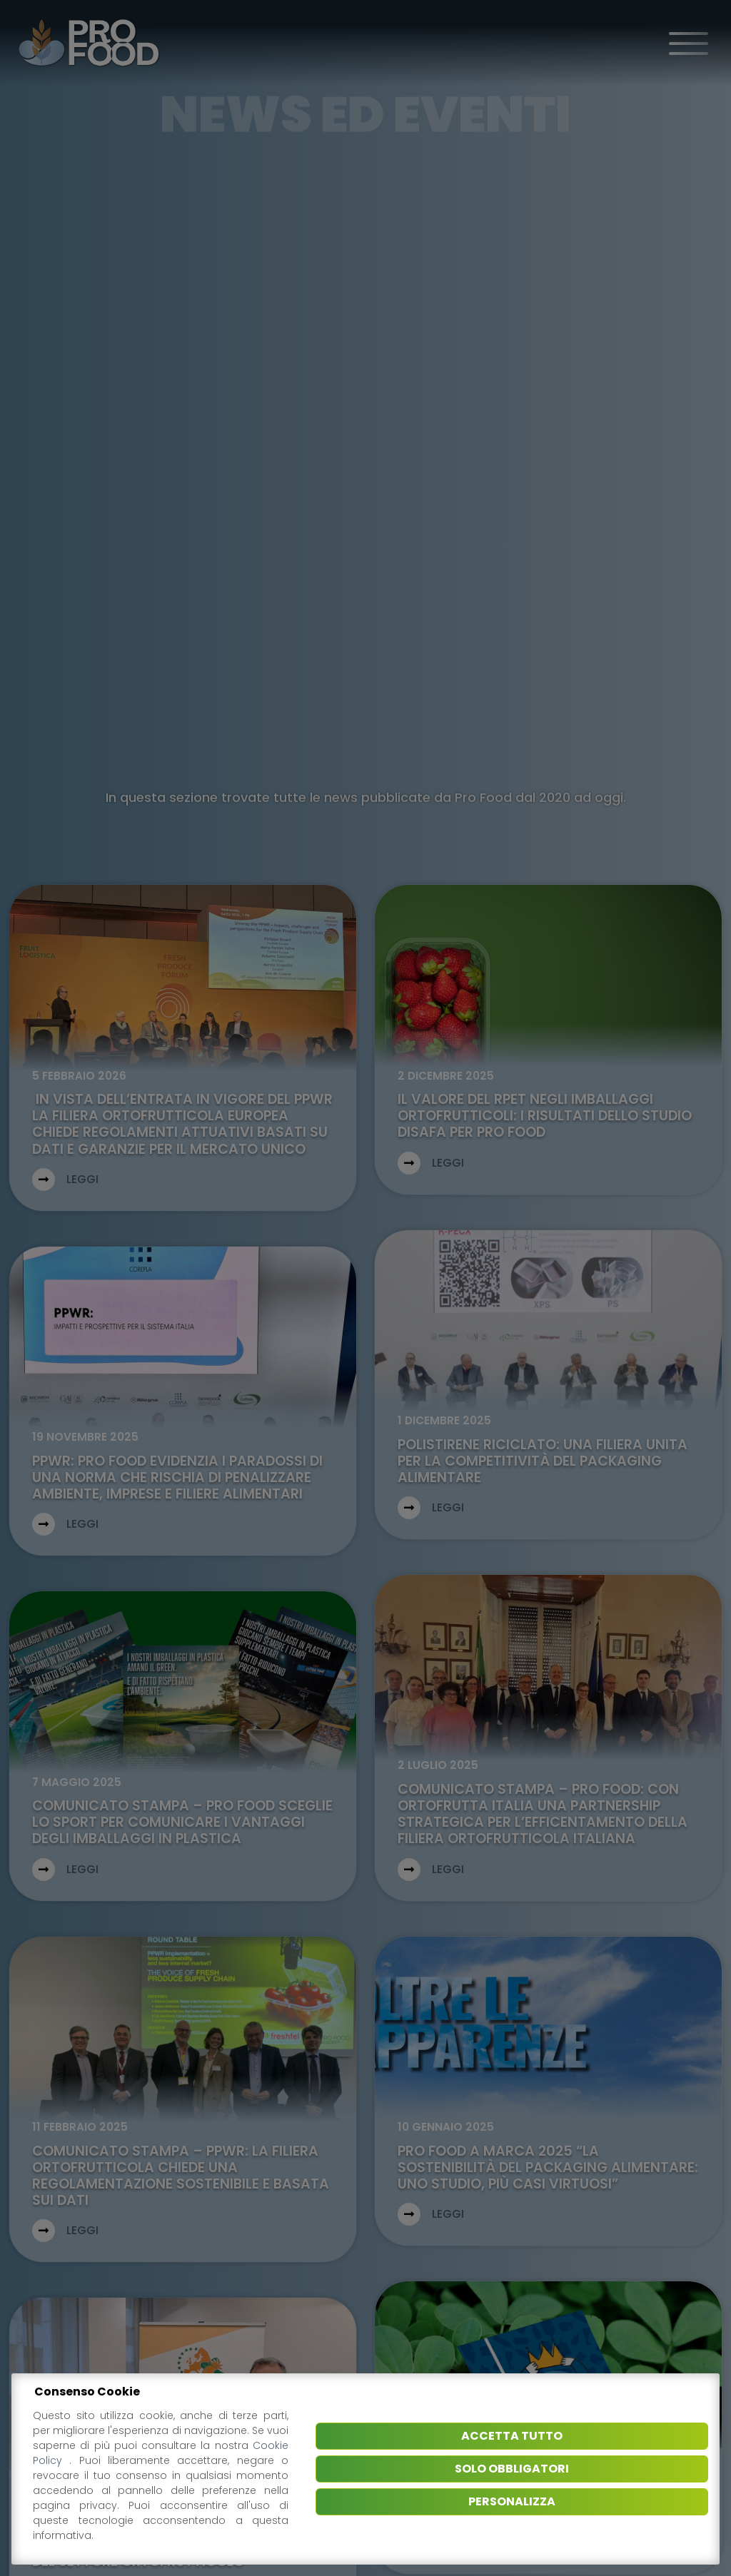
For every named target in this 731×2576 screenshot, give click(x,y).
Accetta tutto (512, 2436)
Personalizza (511, 2501)
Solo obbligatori (512, 2468)
